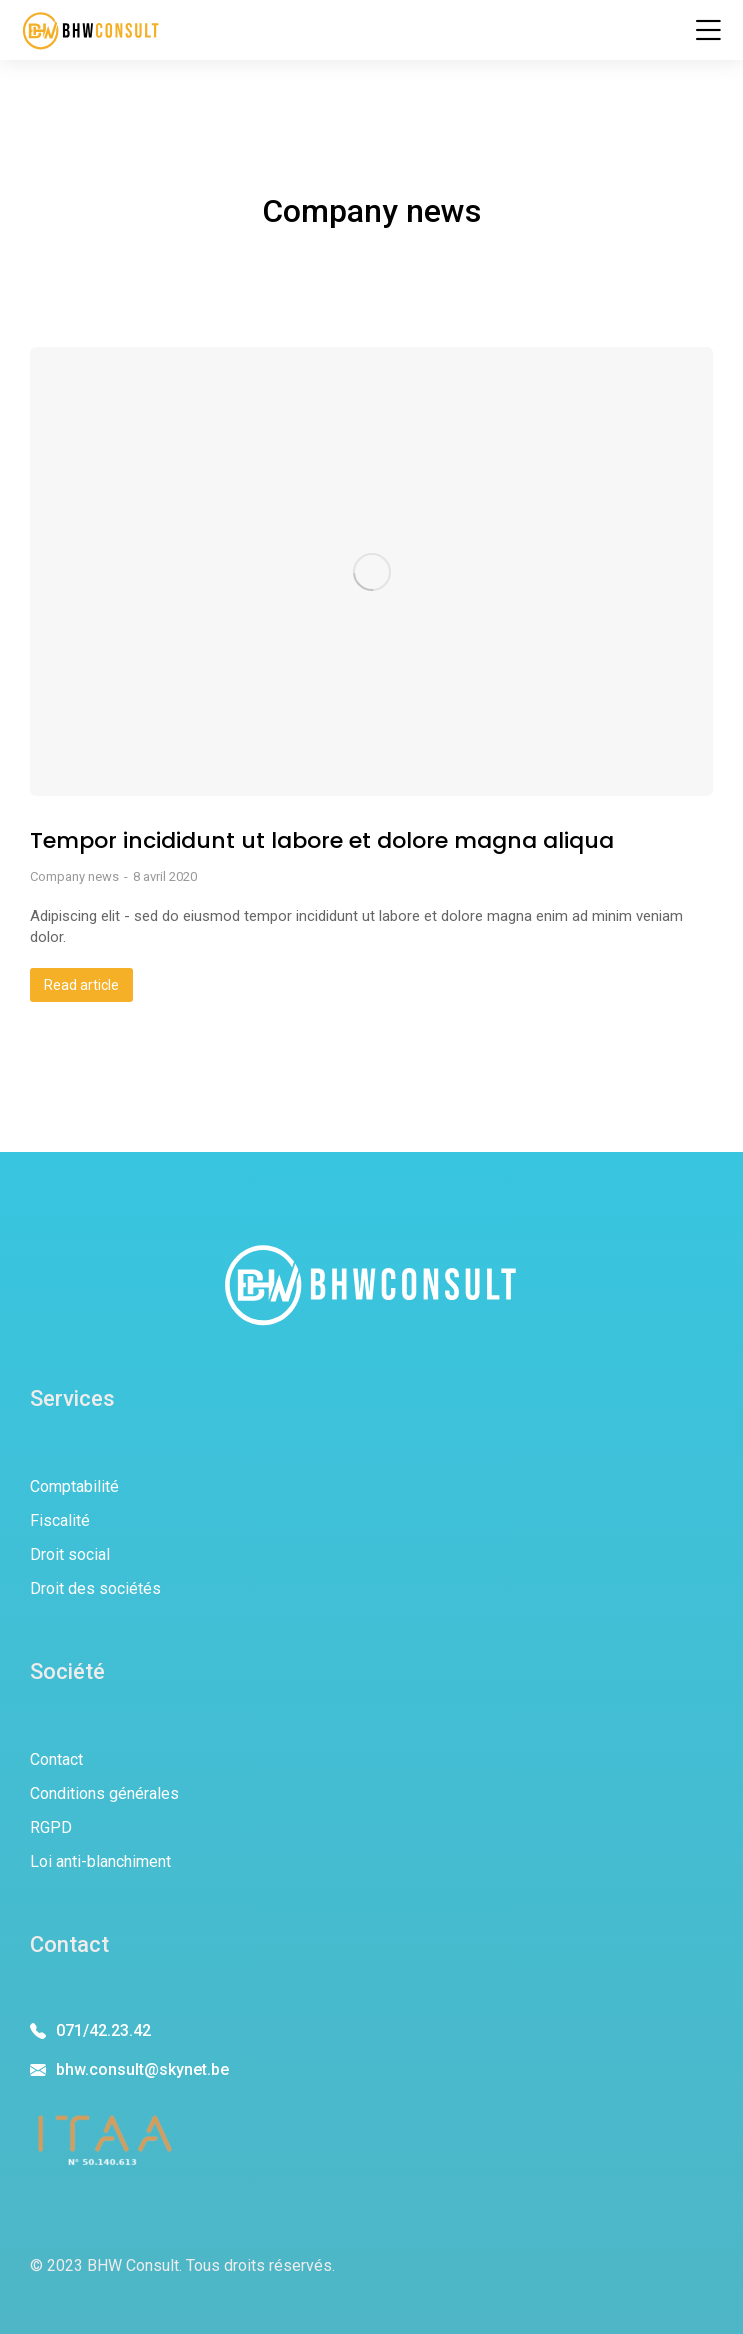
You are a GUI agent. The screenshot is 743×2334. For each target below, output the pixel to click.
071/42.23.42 (103, 2030)
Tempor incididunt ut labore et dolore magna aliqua (322, 841)
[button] (708, 30)
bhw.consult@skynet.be (142, 2069)
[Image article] (371, 571)
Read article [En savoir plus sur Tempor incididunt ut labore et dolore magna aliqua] (81, 985)
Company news (74, 876)
